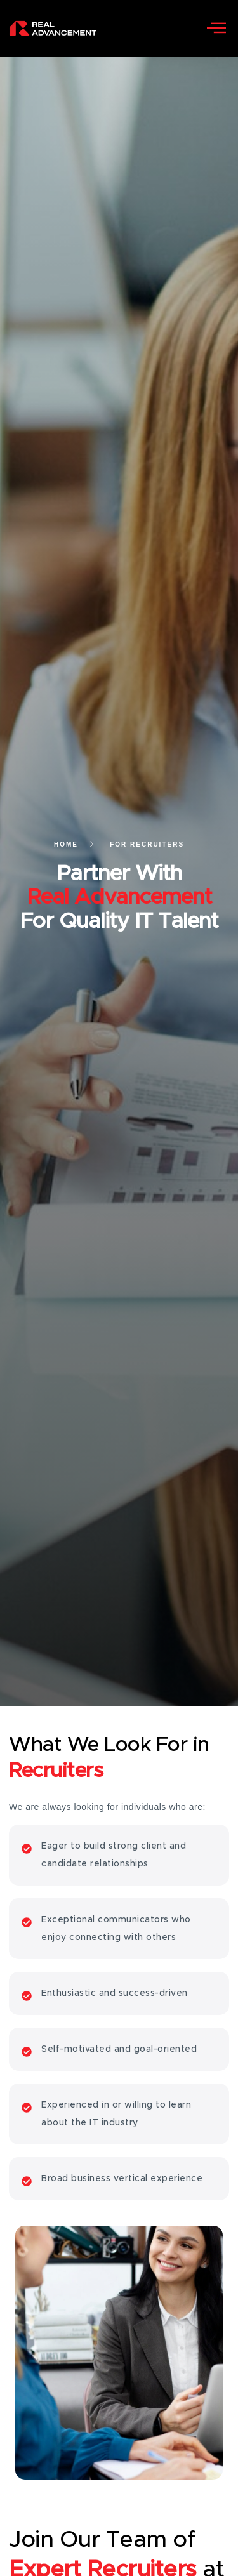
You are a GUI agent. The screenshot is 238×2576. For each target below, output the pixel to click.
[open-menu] (217, 28)
